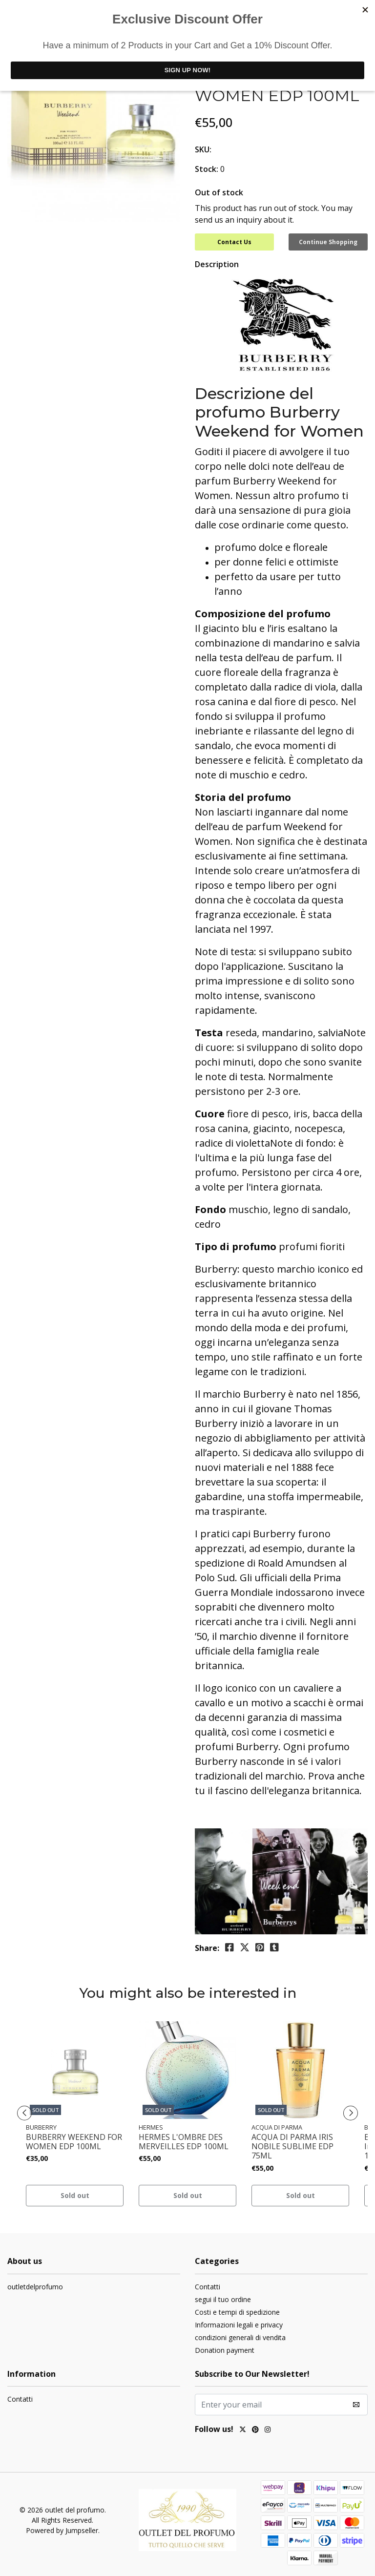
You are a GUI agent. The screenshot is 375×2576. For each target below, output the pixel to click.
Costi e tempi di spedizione (237, 2312)
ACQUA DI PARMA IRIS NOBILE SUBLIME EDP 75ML (292, 2147)
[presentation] (24, 2113)
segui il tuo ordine (223, 2299)
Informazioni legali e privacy (239, 2324)
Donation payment (224, 2350)
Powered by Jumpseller (62, 2530)
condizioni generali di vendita (240, 2337)
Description (217, 264)
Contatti (207, 2286)
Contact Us (234, 242)
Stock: (206, 169)
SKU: (203, 149)
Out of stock (219, 192)
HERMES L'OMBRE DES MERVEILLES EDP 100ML (184, 2142)
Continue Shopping (328, 242)
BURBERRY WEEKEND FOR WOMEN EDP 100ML (74, 2142)
